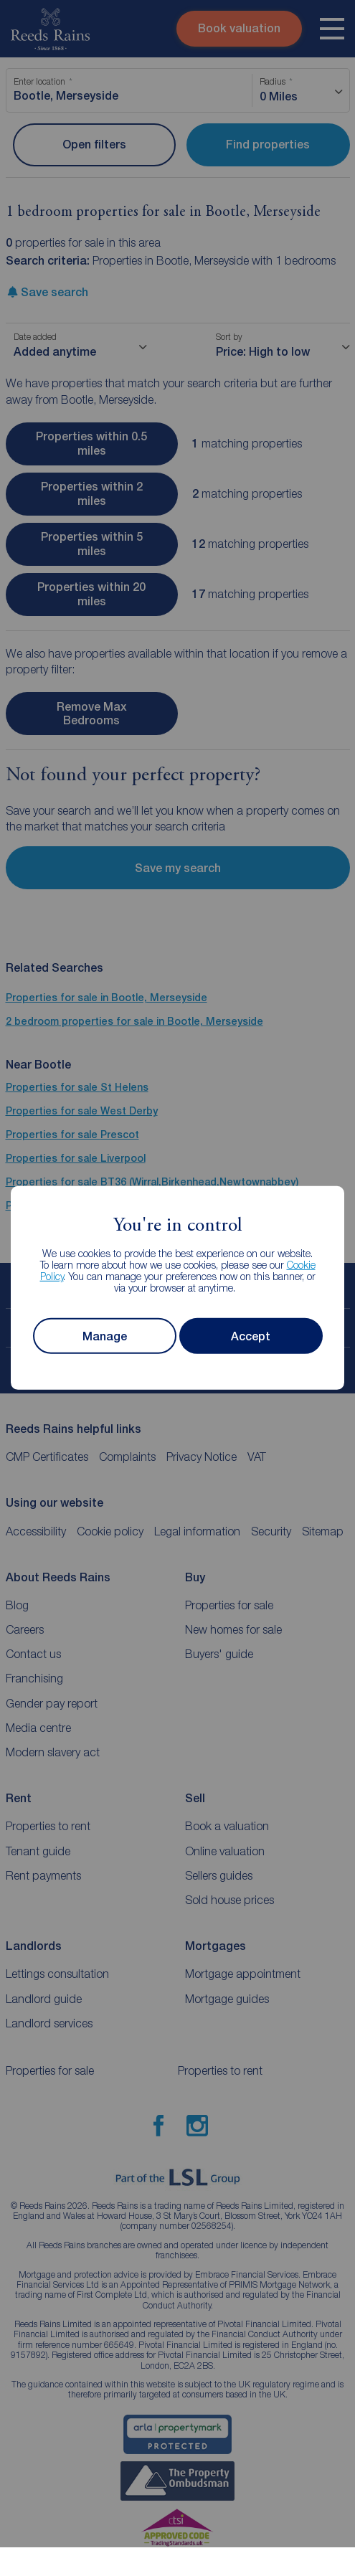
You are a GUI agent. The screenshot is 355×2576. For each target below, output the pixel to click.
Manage (104, 1336)
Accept (250, 1336)
